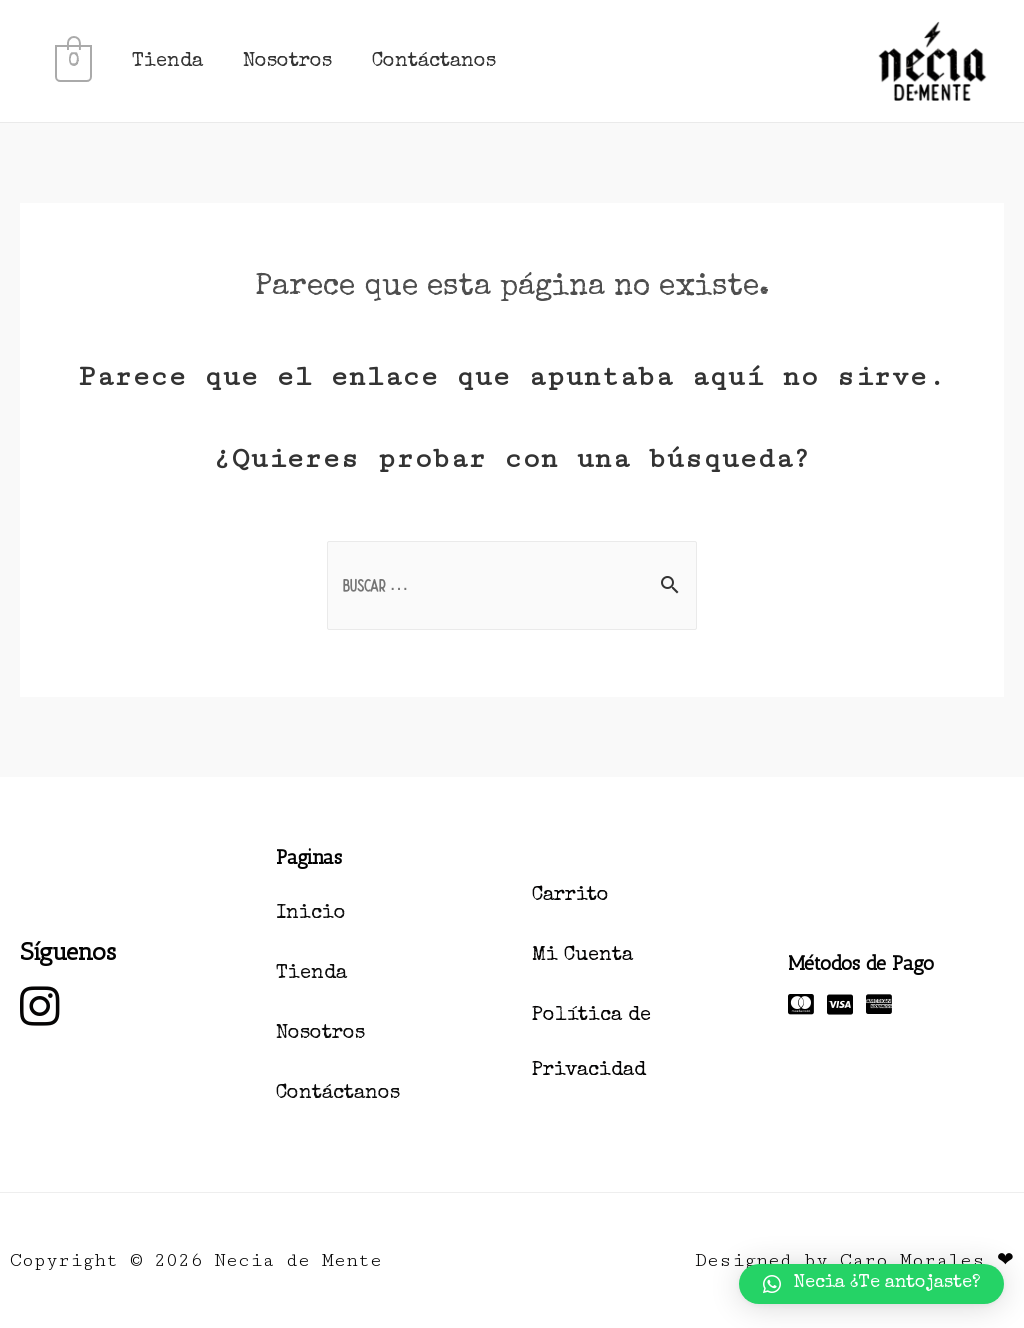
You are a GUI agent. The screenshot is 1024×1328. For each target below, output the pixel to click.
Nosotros (286, 62)
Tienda (166, 62)
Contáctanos (433, 62)
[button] (871, 1284)
